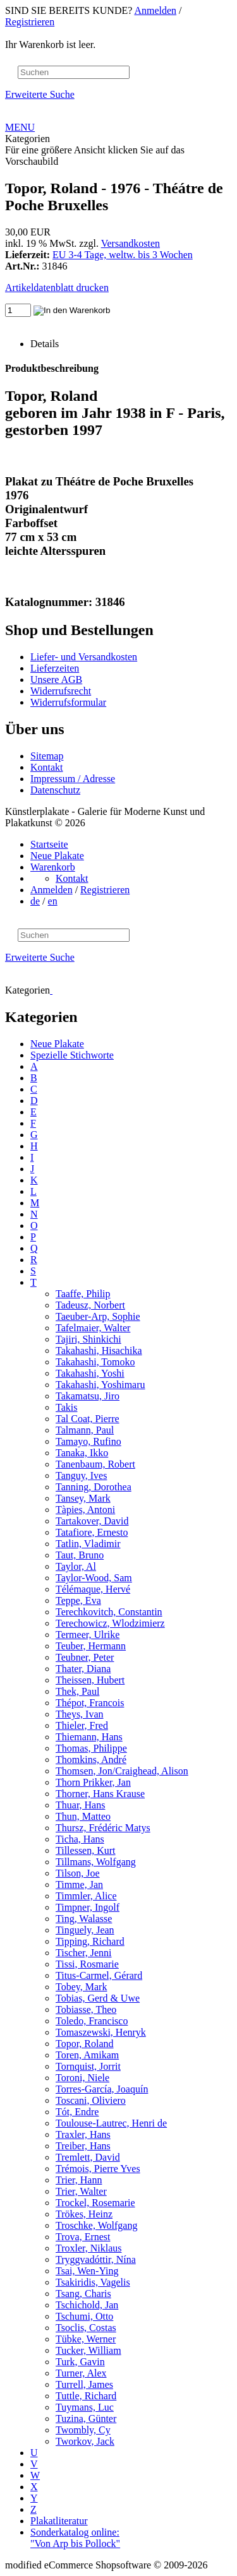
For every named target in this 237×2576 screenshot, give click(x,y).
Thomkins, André (91, 1759)
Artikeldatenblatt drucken (57, 287)
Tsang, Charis (83, 2293)
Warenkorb (52, 867)
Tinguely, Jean (85, 1930)
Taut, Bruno (80, 1555)
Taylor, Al (76, 1566)
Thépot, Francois (90, 1702)
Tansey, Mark (83, 1498)
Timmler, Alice (86, 1895)
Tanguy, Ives (81, 1475)
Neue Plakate (57, 855)
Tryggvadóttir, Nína (96, 2259)
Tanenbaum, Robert (95, 1464)
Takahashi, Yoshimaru (100, 1384)
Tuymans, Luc (85, 2407)
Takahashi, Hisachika (99, 1350)
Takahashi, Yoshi (90, 1373)
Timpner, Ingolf (87, 1907)
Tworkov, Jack (85, 2441)
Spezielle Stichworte (72, 1055)
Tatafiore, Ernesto (92, 1532)
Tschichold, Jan (87, 2305)
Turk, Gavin (80, 2361)
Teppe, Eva (78, 1600)
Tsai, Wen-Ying (87, 2270)
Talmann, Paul (85, 1430)
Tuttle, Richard (86, 2395)
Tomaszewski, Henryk (101, 2032)
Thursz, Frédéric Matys (103, 1827)
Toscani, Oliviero (91, 2100)
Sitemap (46, 756)
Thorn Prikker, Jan (93, 1782)
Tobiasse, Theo (86, 2009)
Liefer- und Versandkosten (83, 656)
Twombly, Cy (83, 2430)
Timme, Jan (79, 1884)
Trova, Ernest (83, 2236)
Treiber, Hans (83, 2145)
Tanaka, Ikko (82, 1452)
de (35, 901)
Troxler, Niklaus (89, 2248)
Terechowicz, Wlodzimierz (110, 1623)
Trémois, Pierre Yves (98, 2168)
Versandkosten (130, 243)
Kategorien (27, 138)
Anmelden (155, 10)
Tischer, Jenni (84, 1952)
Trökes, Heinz (84, 2214)
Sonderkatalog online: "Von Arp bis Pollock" (75, 2538)
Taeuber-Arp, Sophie (98, 1316)
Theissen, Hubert (90, 1680)
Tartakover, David (92, 1521)
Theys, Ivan (80, 1714)
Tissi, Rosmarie (87, 1964)
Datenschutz (55, 790)
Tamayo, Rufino (88, 1441)
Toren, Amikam (87, 2055)
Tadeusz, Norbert (90, 1305)
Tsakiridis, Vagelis (93, 2282)
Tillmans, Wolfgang (96, 1861)
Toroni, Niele (82, 2077)
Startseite (49, 844)
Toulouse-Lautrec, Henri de (111, 2123)
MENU (20, 127)
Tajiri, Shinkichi (88, 1339)
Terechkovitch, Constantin (109, 1611)
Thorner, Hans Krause (100, 1793)
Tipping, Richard (90, 1941)
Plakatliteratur (59, 2520)
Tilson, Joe (78, 1873)
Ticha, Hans (80, 1839)
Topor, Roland (85, 2043)
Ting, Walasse (84, 1918)
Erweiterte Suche (40, 94)
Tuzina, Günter (86, 2418)
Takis (66, 1407)
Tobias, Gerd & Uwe (98, 1998)
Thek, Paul (77, 1691)
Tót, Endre (77, 2111)
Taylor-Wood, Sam (94, 1577)
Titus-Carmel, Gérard (99, 1975)
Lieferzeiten (54, 668)
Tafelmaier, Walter (93, 1327)
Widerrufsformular (68, 702)
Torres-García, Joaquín (102, 2089)
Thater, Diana (83, 1668)
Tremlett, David (88, 2157)
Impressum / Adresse (72, 778)
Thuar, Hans (80, 1805)
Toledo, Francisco (92, 2020)
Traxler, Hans (83, 2134)
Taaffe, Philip (83, 1293)
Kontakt (46, 767)
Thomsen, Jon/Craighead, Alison (122, 1771)
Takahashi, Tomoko (95, 1361)
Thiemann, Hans (89, 1736)
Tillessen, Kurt (86, 1850)
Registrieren (29, 21)
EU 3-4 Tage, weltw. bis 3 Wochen (122, 254)
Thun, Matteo (83, 1816)
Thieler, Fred (82, 1725)
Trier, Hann (79, 2180)
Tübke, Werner (86, 2339)
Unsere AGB (56, 679)
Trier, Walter (81, 2191)
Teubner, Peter (85, 1657)
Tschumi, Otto (84, 2316)
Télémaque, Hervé (93, 1589)
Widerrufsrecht (60, 691)
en (53, 901)
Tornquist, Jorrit (88, 2066)
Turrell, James (84, 2384)
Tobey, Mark (81, 1986)
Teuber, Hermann (91, 1646)
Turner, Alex (81, 2373)
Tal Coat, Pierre (87, 1418)
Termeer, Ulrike (87, 1634)
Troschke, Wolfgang (96, 2225)
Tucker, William (88, 2350)
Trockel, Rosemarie (95, 2202)
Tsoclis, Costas (86, 2327)
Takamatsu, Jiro (87, 1396)
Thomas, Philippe (91, 1748)
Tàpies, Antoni (85, 1509)
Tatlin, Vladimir (88, 1543)
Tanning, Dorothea (93, 1486)
